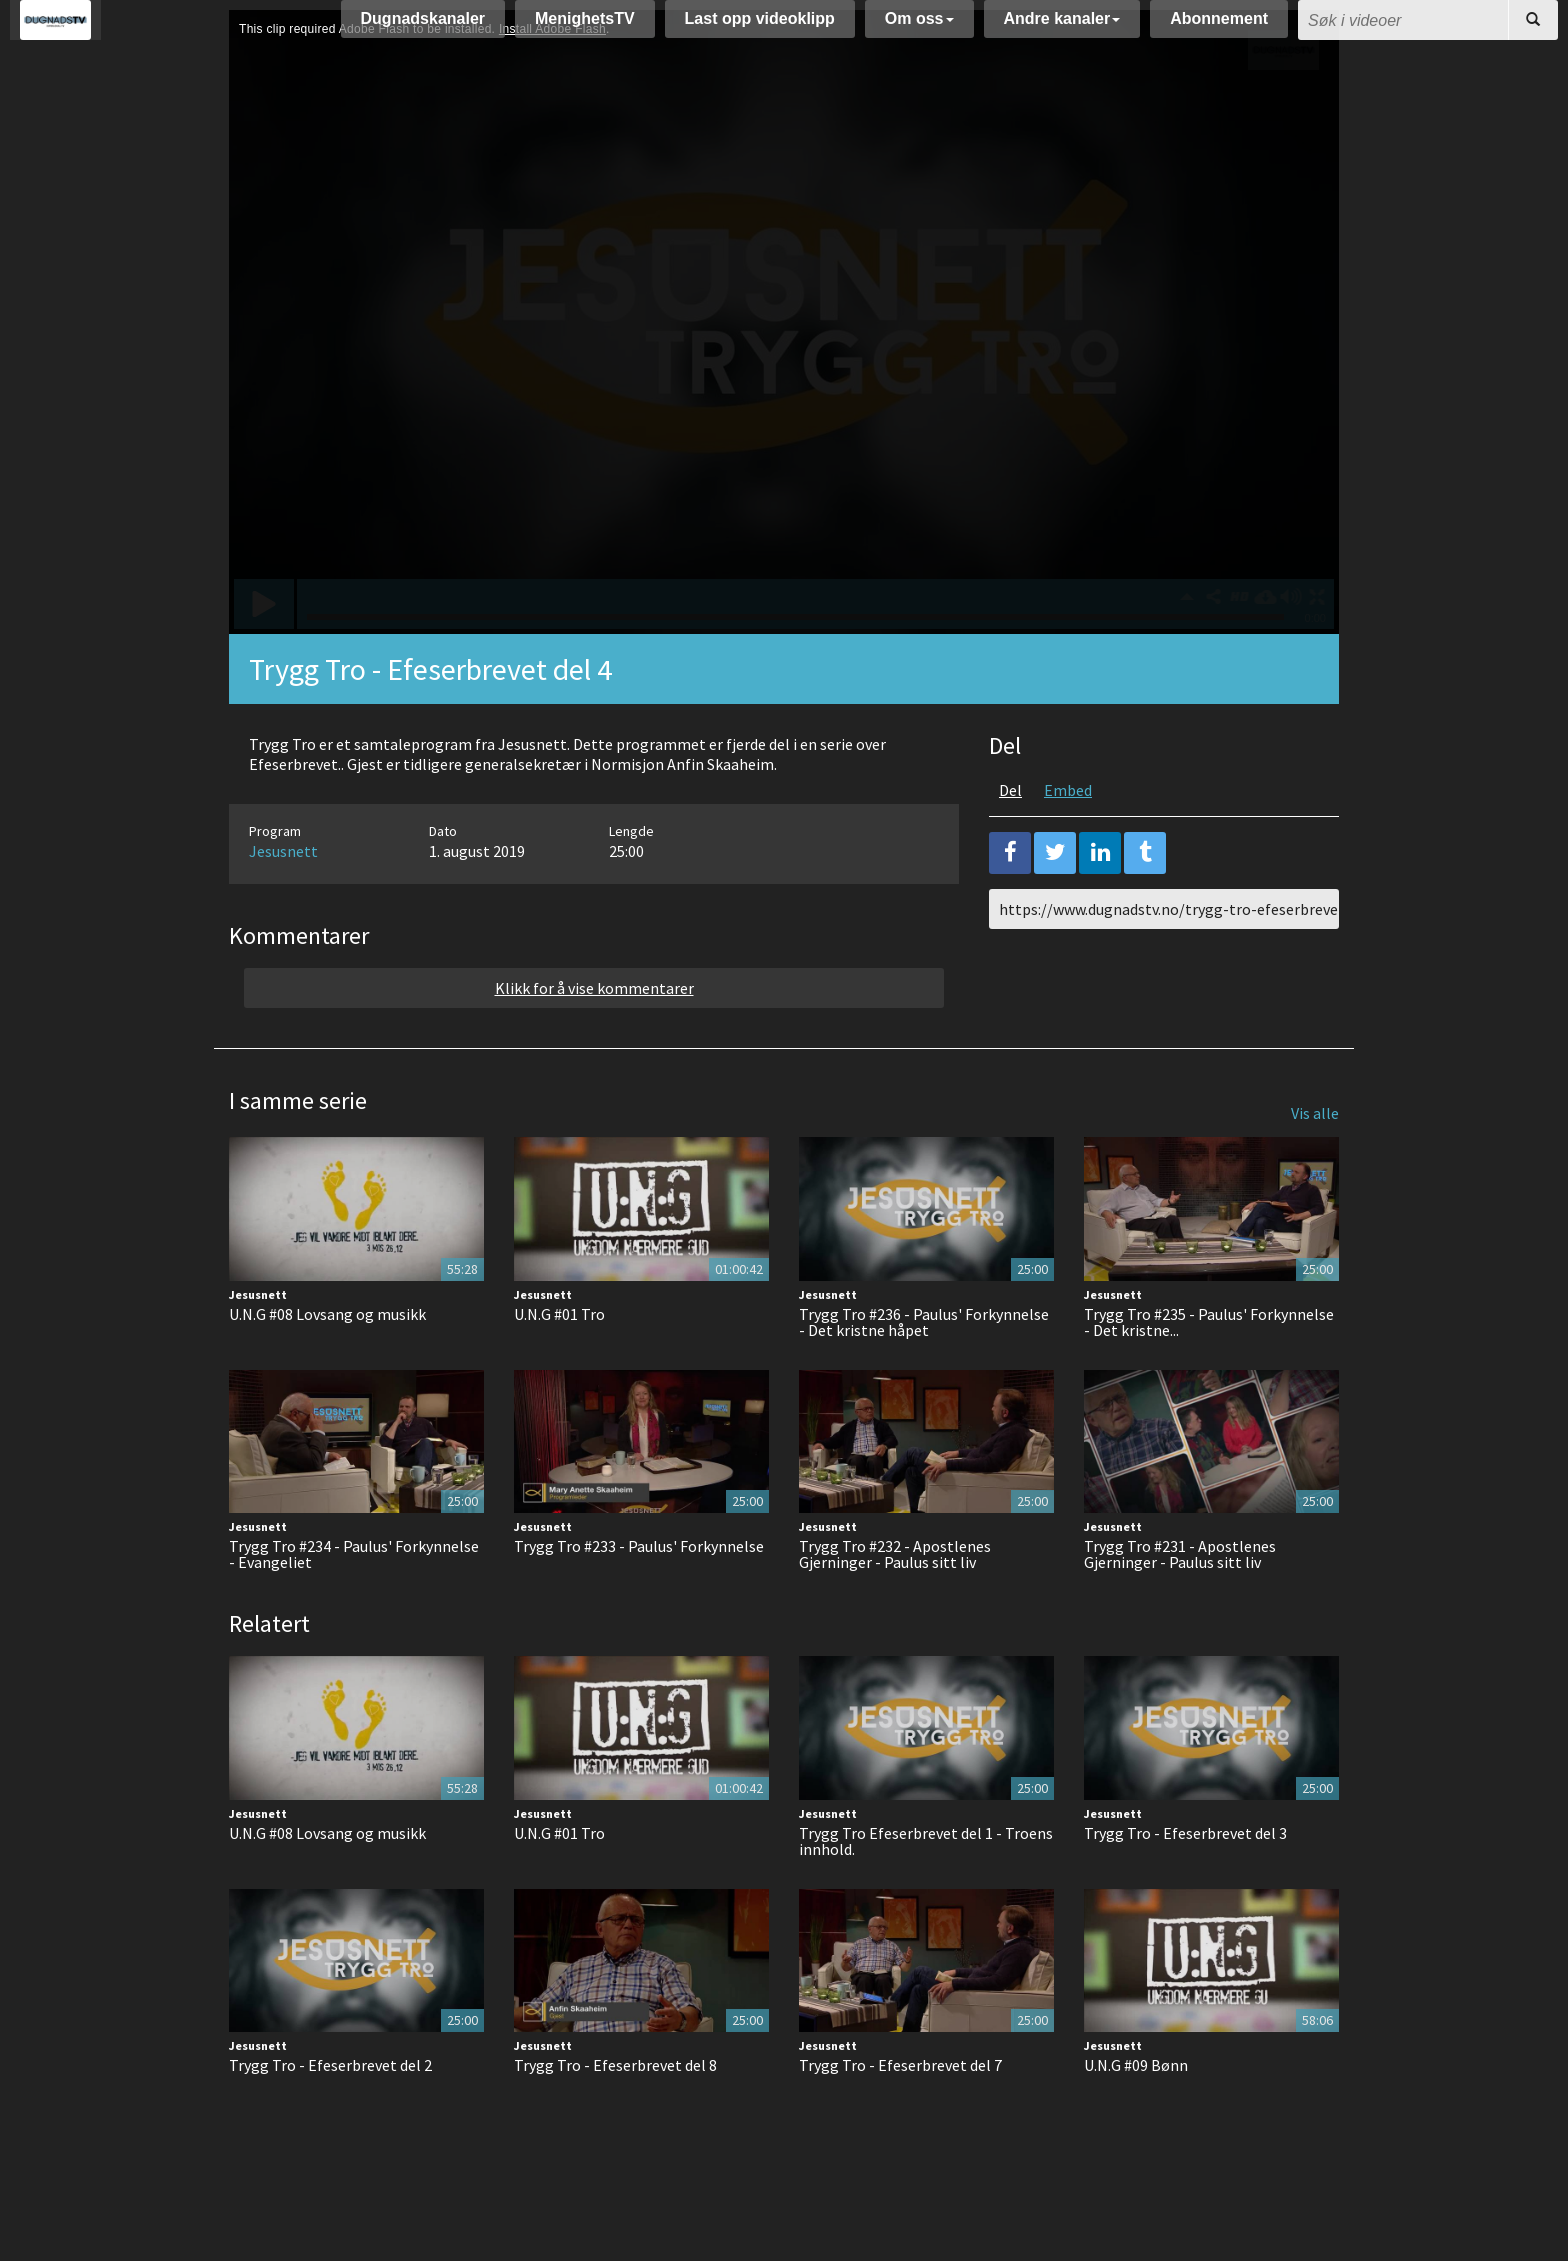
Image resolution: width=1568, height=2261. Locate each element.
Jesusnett (283, 901)
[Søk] (1533, 30)
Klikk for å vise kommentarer (594, 1038)
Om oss (919, 28)
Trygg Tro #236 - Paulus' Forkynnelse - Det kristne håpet (924, 1372)
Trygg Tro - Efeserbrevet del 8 (615, 2115)
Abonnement (1219, 28)
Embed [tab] (1068, 840)
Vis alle (1315, 1163)
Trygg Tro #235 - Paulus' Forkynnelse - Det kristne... (1209, 1372)
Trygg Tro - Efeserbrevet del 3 (1185, 1883)
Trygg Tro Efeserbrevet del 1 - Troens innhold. (926, 1891)
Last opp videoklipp (760, 28)
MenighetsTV (585, 28)
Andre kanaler (1062, 28)
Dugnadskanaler (423, 28)
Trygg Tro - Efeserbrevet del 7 (900, 2115)
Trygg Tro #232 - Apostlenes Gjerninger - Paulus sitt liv (895, 1604)
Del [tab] (1010, 840)
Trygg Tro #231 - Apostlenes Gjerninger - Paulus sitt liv (1180, 1604)
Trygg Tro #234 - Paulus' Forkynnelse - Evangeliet (354, 1604)
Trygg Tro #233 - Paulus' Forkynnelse (639, 1596)
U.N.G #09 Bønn (1136, 2115)
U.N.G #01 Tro (559, 1364)
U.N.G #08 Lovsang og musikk (327, 1364)
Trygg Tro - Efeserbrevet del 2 (330, 2115)
